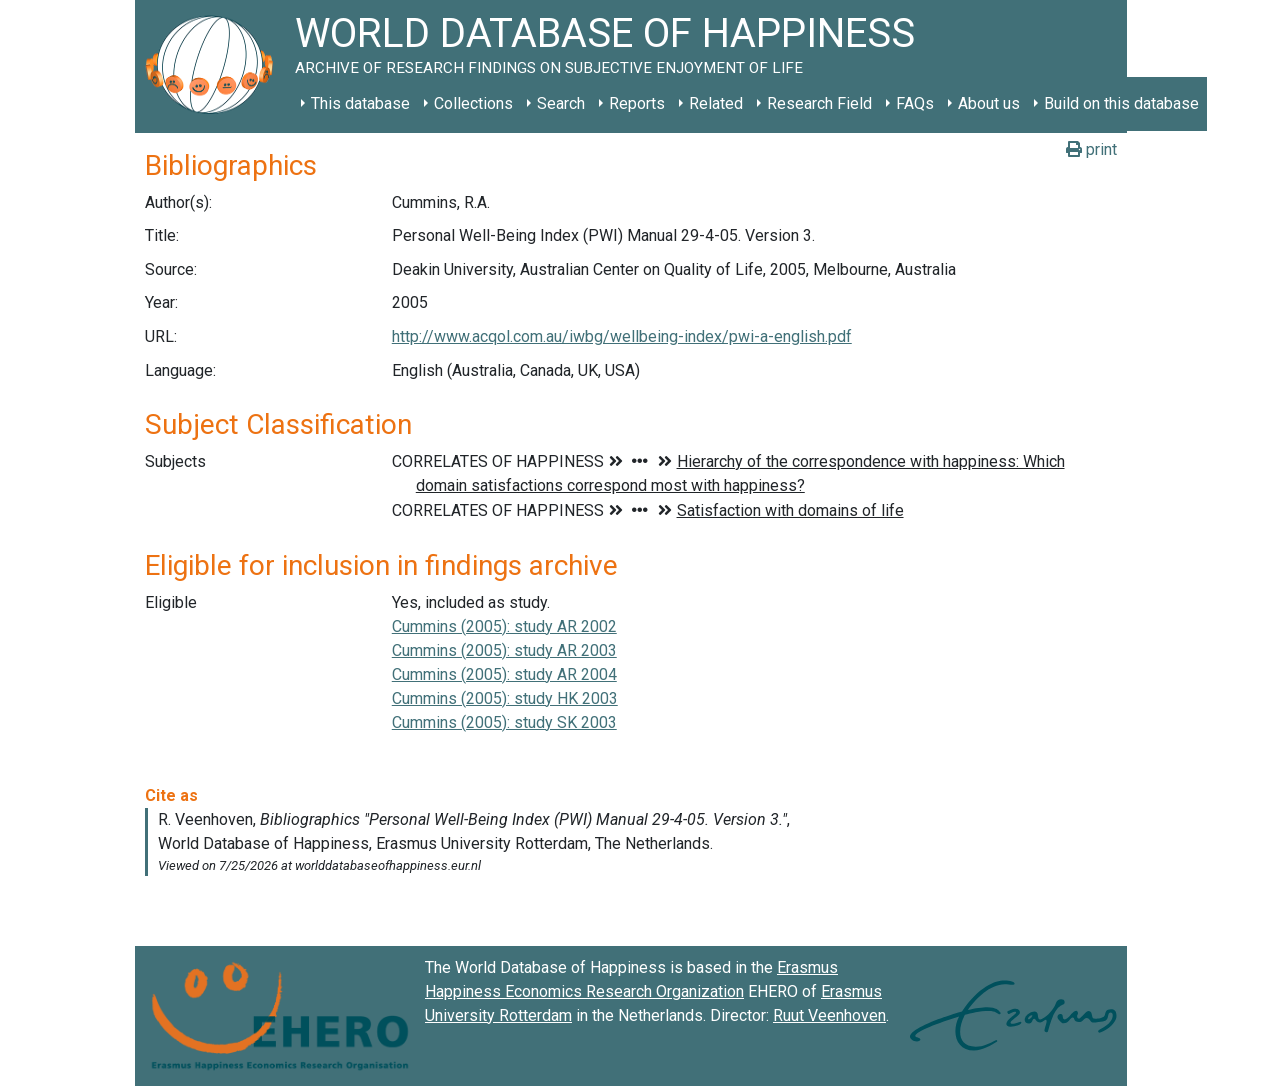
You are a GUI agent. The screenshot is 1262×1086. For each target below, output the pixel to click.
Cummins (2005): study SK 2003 (504, 722)
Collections (473, 103)
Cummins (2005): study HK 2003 (505, 698)
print (1091, 149)
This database (360, 103)
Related (716, 103)
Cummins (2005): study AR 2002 (504, 626)
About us (989, 103)
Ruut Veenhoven (829, 1015)
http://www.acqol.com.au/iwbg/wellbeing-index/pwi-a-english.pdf (622, 336)
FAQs (915, 103)
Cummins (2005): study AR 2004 (504, 674)
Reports (637, 103)
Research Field (819, 103)
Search (561, 103)
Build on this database (1121, 103)
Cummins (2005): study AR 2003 (504, 650)
